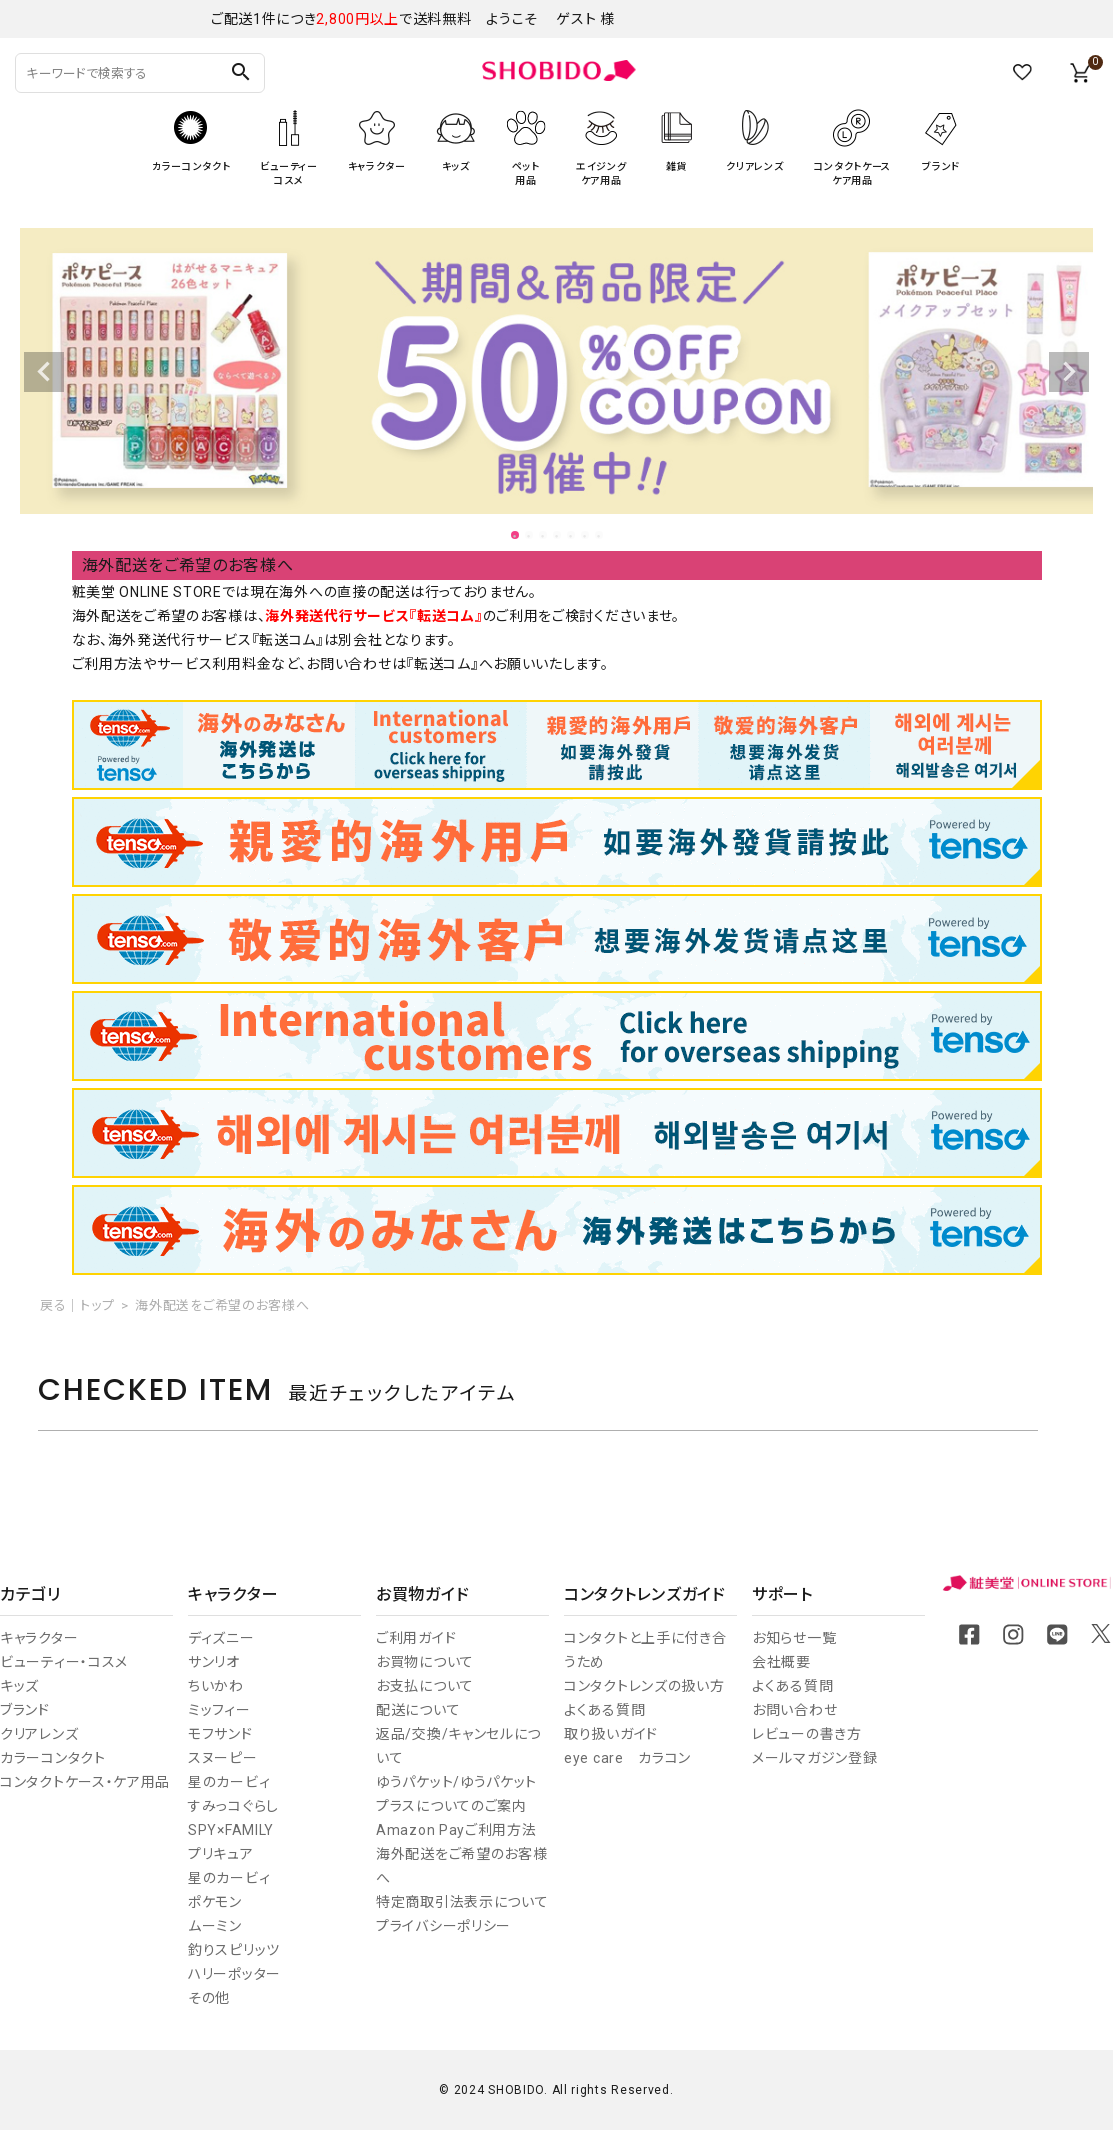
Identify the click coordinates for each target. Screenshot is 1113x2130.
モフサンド (220, 1734)
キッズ (19, 1686)
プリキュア (221, 1854)
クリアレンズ (39, 1734)
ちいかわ (216, 1686)
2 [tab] (530, 536)
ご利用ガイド (416, 1638)
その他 (209, 1998)
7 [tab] (600, 536)
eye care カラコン (627, 1758)
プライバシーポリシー (443, 1926)
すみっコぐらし (233, 1806)
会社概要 (781, 1662)
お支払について (425, 1686)
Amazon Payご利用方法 (456, 1830)
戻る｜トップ (77, 1305)
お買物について (425, 1662)
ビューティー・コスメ (64, 1662)
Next (1069, 372)
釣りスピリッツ (234, 1950)
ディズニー (221, 1638)
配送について (418, 1710)
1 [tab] (516, 536)
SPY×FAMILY (231, 1830)
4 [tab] (558, 536)
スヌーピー (223, 1758)
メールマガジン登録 (814, 1758)
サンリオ (214, 1662)
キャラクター (39, 1638)
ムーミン (215, 1926)
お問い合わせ (794, 1710)
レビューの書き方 (807, 1734)
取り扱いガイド (611, 1734)
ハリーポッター (234, 1974)
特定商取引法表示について (462, 1902)
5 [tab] (572, 536)
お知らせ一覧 (794, 1638)
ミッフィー (219, 1710)
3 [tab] (544, 536)
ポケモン (215, 1902)
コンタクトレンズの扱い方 (644, 1686)
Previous (44, 372)
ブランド (25, 1710)
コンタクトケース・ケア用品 (85, 1782)
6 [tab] (586, 536)
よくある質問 (604, 1710)
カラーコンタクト (53, 1758)
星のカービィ (229, 1782)
